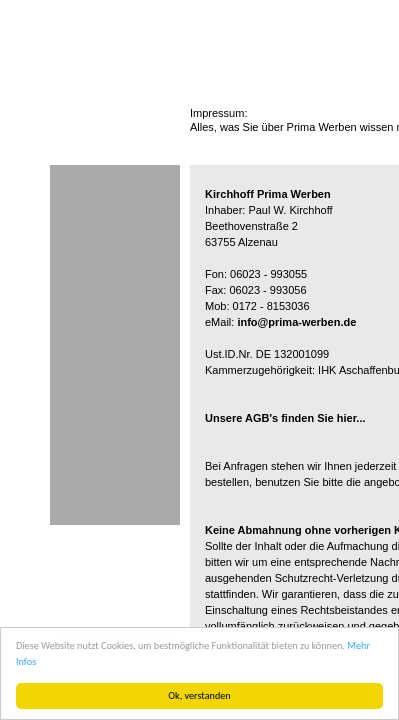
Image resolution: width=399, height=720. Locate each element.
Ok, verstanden (199, 695)
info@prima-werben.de (296, 322)
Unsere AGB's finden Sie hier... (285, 418)
